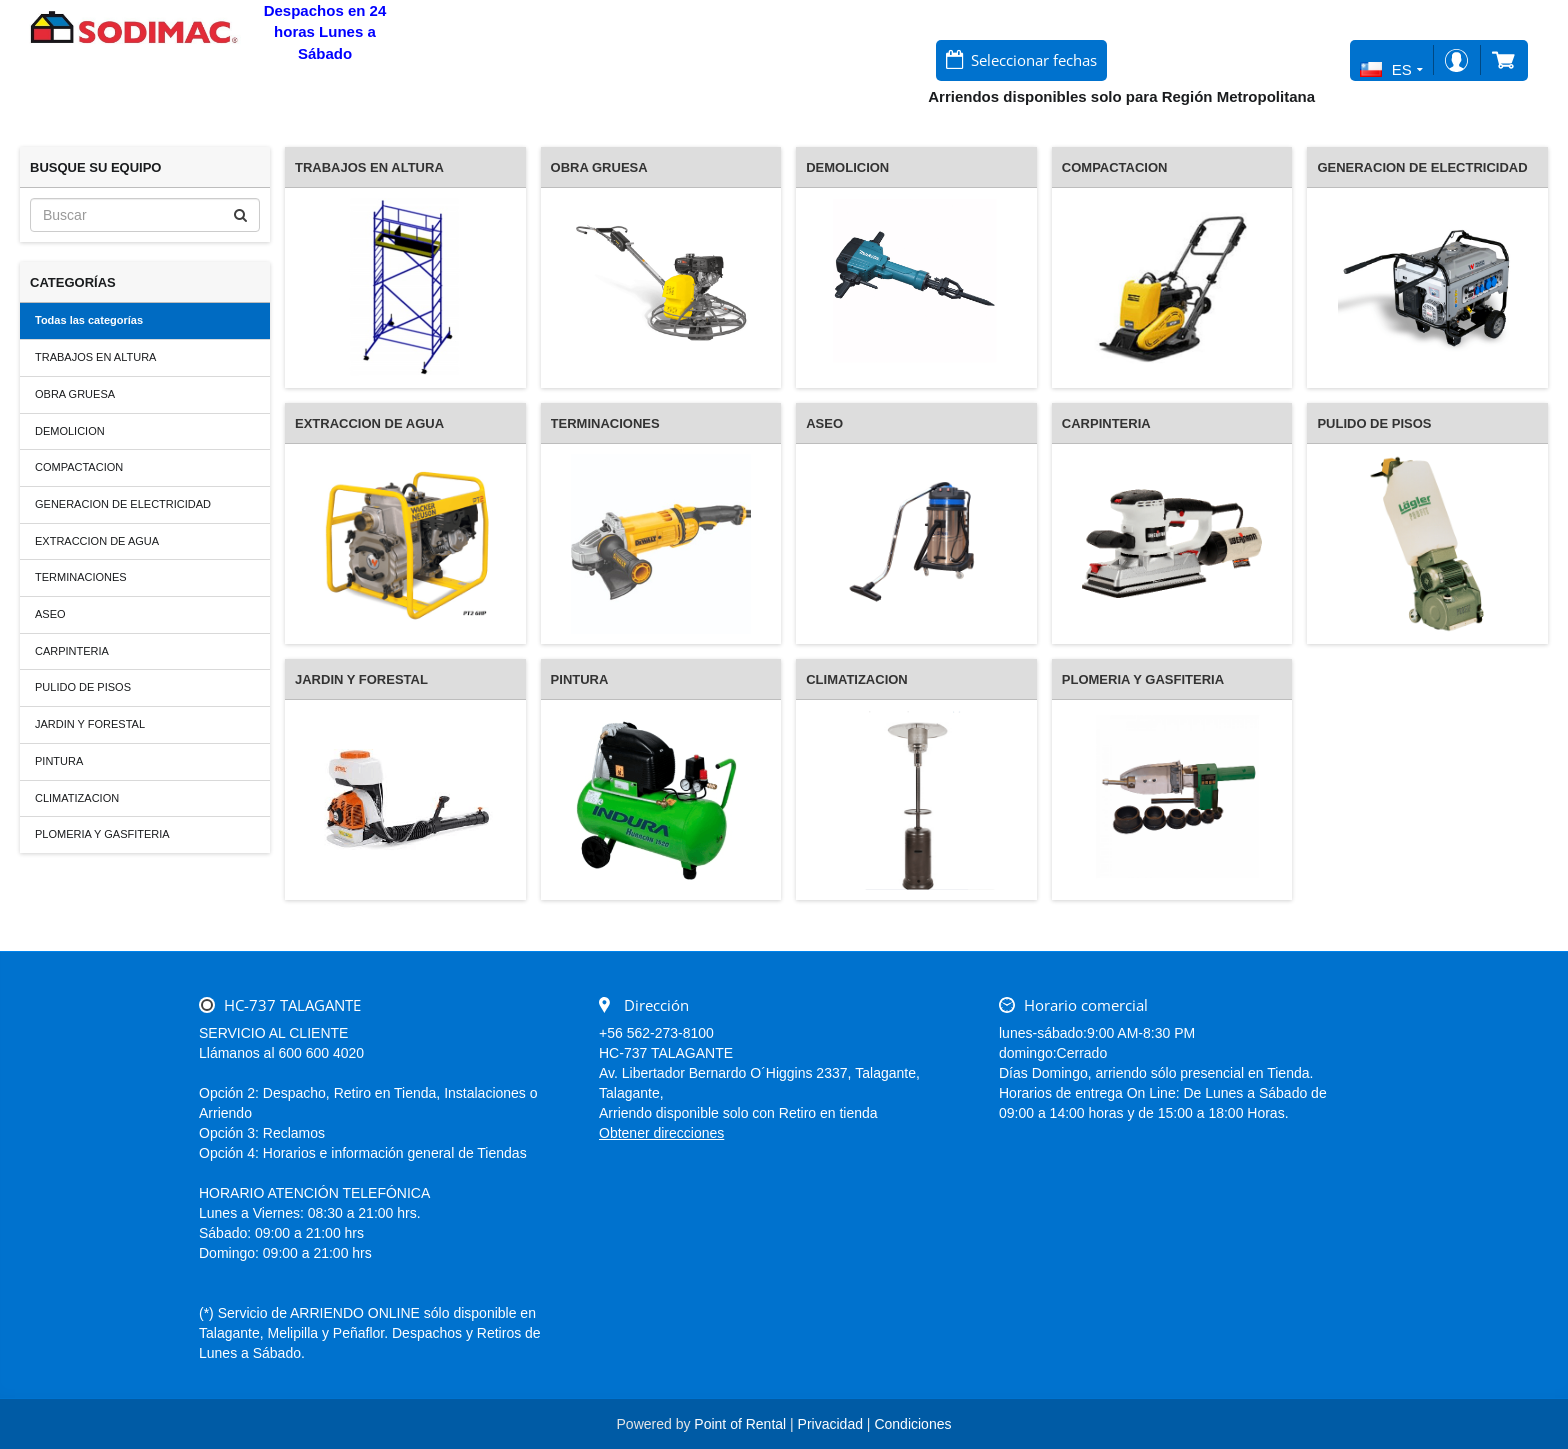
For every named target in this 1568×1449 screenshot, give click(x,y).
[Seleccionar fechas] (1021, 60)
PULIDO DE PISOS (83, 687)
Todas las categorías (89, 320)
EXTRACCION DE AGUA (97, 541)
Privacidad (830, 1424)
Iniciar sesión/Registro (1455, 60)
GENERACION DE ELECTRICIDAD (123, 504)
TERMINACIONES (81, 577)
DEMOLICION (70, 431)
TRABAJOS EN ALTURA (95, 357)
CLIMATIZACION (77, 798)
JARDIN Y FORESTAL (90, 724)
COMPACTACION (79, 467)
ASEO (50, 614)
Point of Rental (740, 1424)
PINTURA (59, 761)
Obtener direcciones (661, 1133)
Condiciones (912, 1424)
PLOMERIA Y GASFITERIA (102, 834)
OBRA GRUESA (75, 394)
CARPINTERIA (72, 651)
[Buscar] (145, 215)
